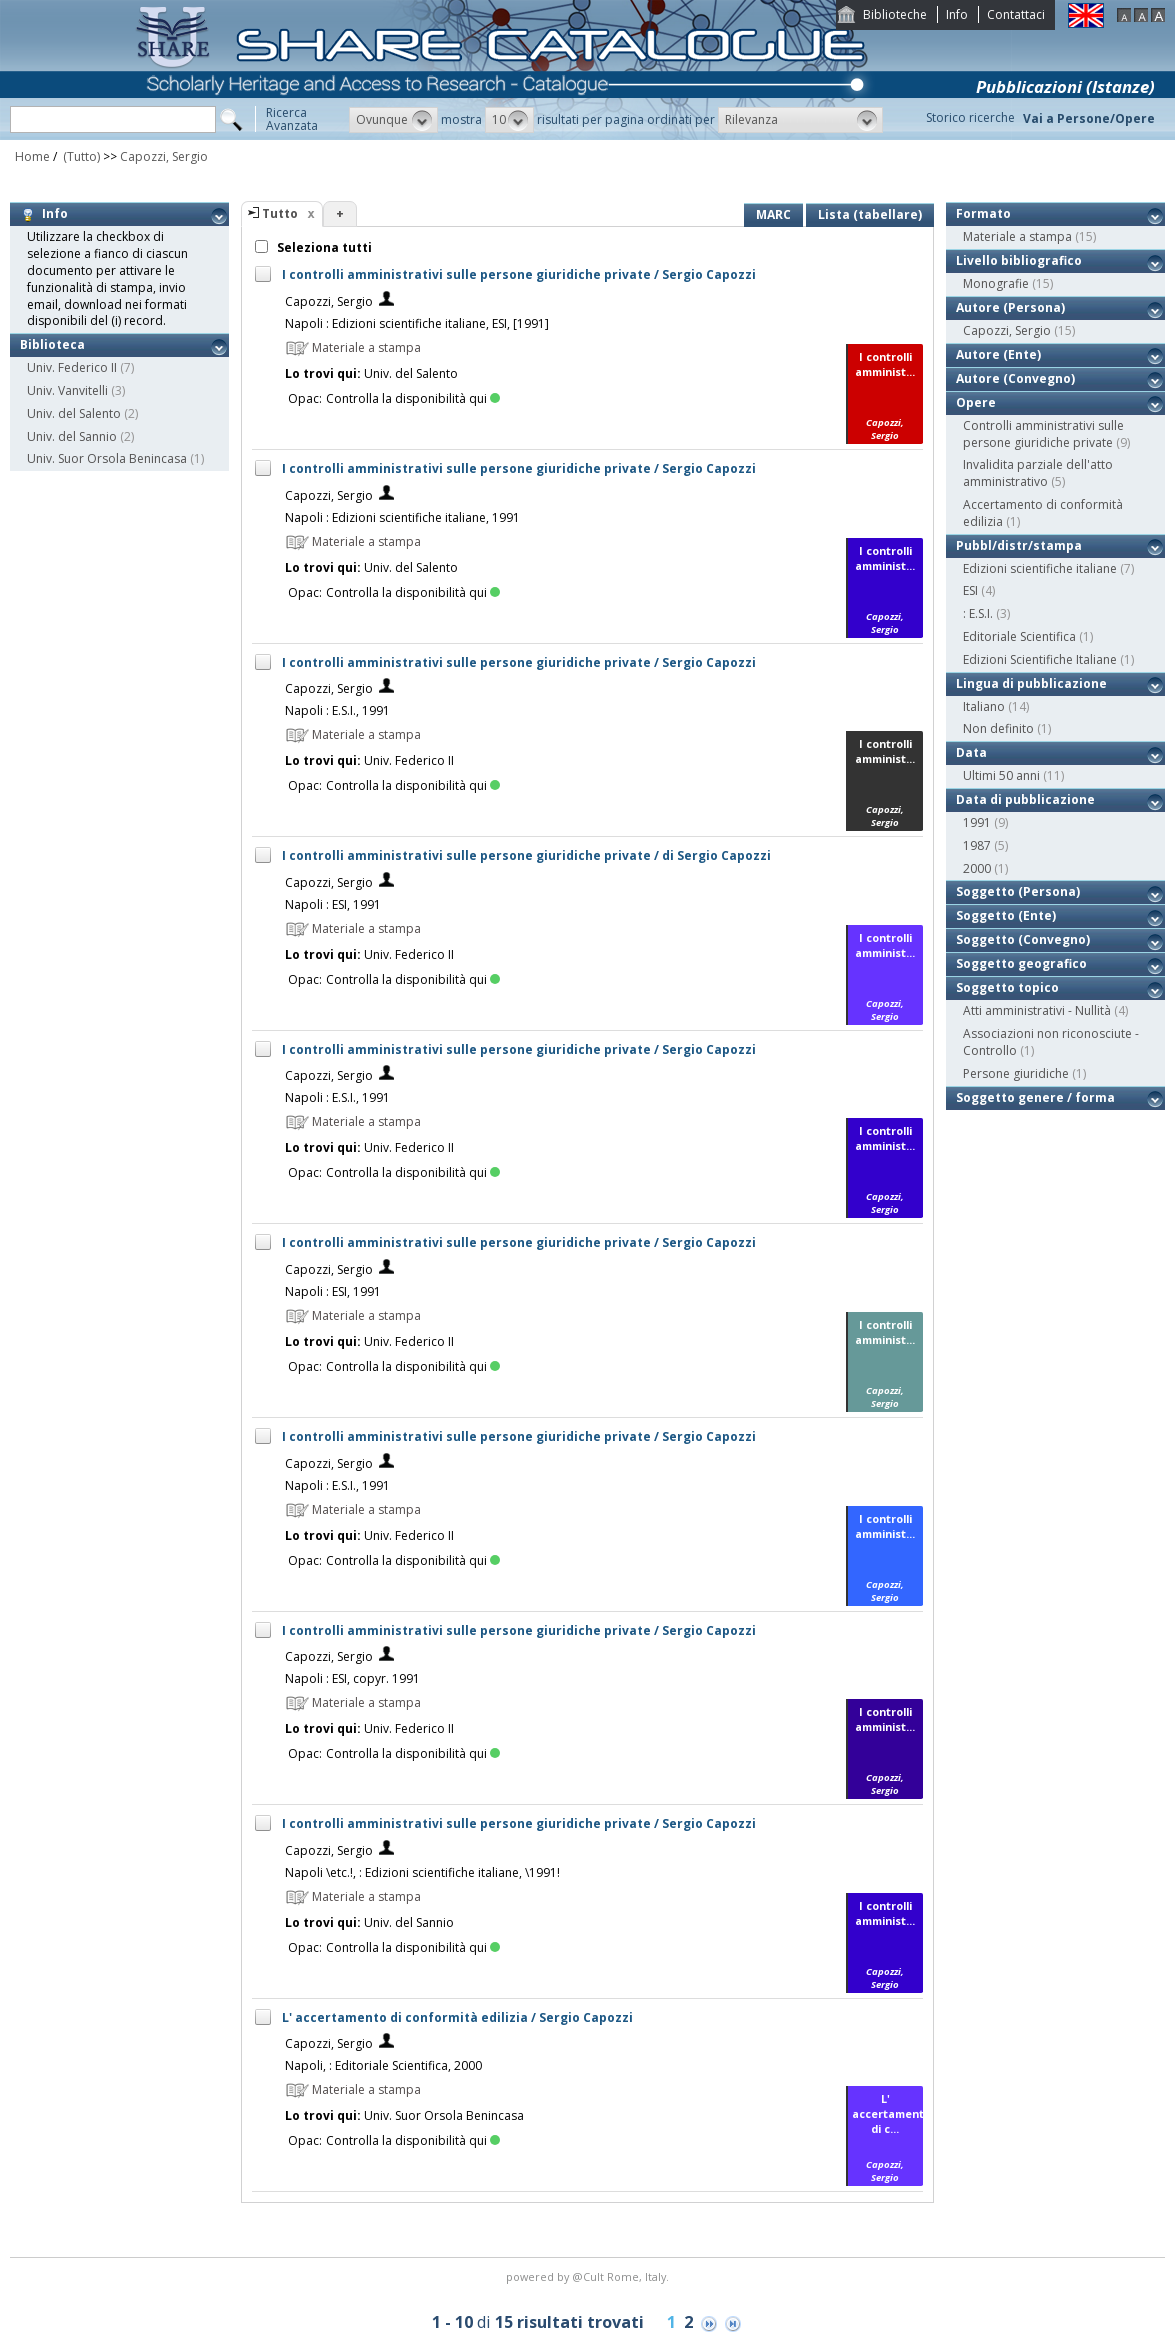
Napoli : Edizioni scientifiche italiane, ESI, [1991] (417, 323)
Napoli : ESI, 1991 (333, 904)
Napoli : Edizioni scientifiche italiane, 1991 (402, 517)
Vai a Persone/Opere (1089, 118)
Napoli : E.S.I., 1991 (337, 710)
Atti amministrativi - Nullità (1037, 1010)
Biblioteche (895, 14)
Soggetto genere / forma (1035, 1097)
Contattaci (1016, 14)
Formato (983, 213)
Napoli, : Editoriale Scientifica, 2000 (383, 2065)
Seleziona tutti (323, 247)
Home (32, 156)
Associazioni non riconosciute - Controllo (1051, 1042)
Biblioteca (52, 344)
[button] (393, 120)
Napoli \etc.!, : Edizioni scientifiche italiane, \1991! (422, 1872)
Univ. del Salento (74, 413)
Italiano (984, 706)
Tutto (280, 213)
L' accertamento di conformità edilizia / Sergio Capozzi (457, 2017)
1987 (977, 845)
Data (971, 752)
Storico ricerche (970, 117)
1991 (977, 822)
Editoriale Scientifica (1019, 636)
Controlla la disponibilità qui (413, 398)
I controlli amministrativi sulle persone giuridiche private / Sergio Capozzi (519, 274)
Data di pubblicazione (1025, 799)
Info (957, 14)
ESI (970, 590)
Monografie (996, 283)
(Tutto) (80, 156)
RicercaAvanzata (292, 119)
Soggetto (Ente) (1006, 915)
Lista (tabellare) (870, 214)
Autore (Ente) (998, 354)
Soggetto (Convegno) (1023, 939)
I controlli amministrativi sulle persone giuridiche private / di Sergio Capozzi (526, 855)
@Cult (589, 2276)
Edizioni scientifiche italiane (1040, 568)
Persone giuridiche (1016, 1073)
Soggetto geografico (1021, 963)
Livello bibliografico (1019, 260)
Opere (976, 402)
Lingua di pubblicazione (1031, 683)
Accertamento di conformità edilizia (1043, 513)
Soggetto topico (1007, 987)
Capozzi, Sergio (164, 156)
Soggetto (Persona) (1018, 891)
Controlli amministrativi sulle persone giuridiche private (1043, 434)
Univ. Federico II (72, 367)
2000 (977, 868)
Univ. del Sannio (72, 436)
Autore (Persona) (1010, 307)
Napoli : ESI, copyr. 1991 (352, 1678)
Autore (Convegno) (1015, 378)
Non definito (998, 728)
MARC (773, 214)
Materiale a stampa (1017, 236)
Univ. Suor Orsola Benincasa (107, 458)
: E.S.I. (978, 613)
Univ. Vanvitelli (67, 390)
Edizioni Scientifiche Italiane (1040, 659)
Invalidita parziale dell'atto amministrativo (1038, 473)
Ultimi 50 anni (1001, 775)
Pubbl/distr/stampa (1019, 545)
